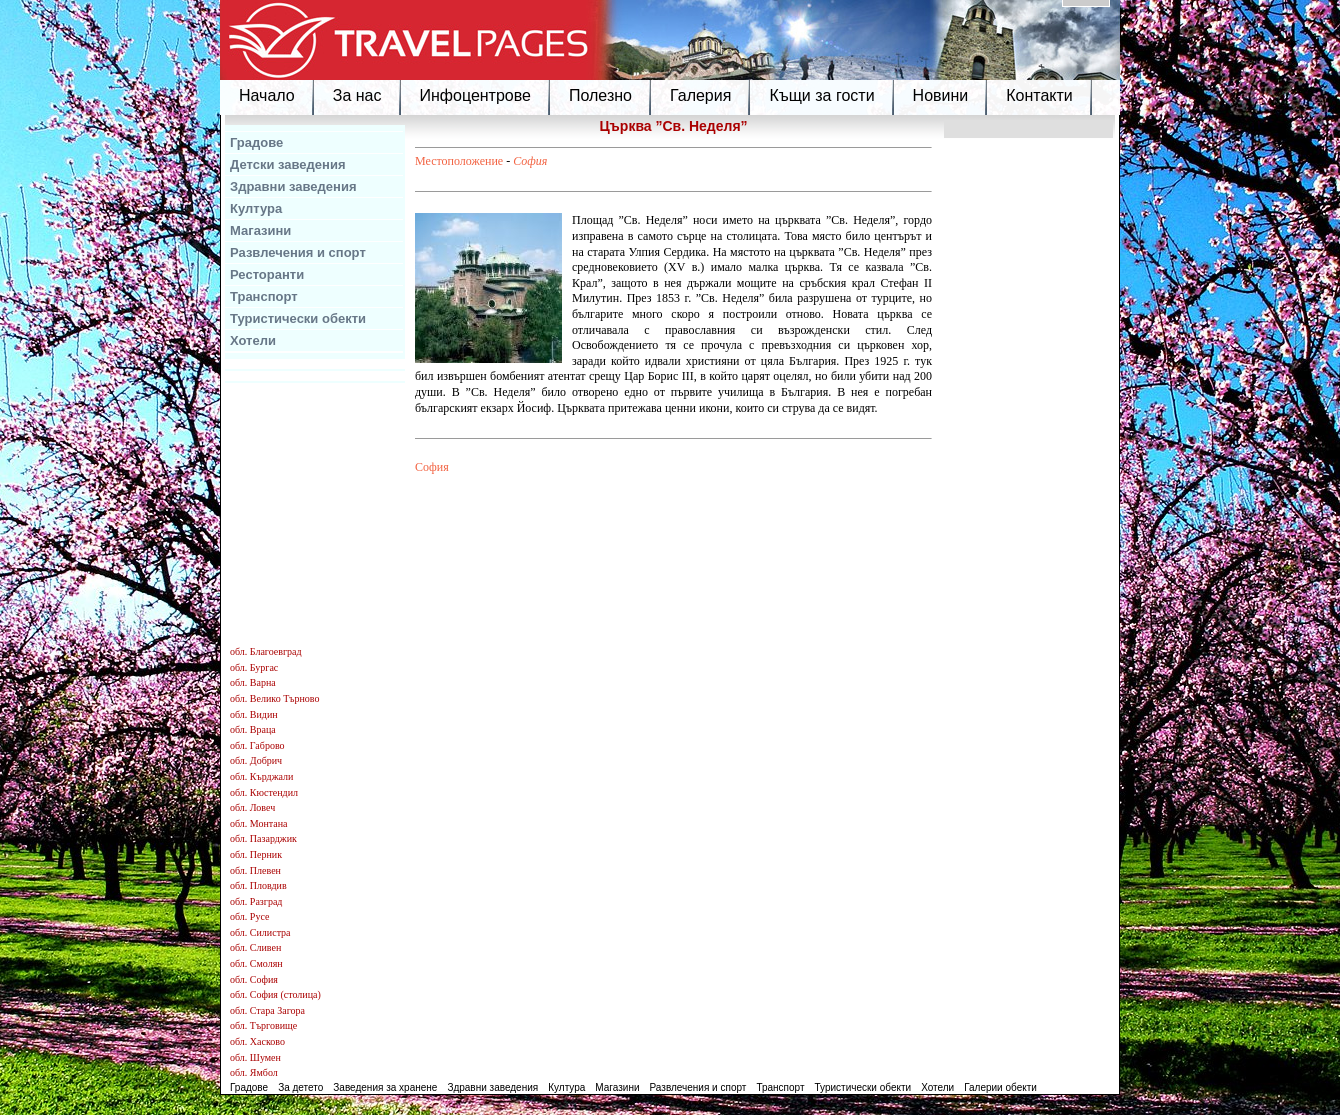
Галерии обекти (1000, 1087)
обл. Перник (256, 854)
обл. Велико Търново (274, 698)
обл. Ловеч (252, 807)
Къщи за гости (821, 95)
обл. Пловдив (258, 885)
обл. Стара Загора (267, 1010)
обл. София (254, 979)
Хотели (253, 340)
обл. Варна (253, 682)
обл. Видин (254, 714)
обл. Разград (256, 901)
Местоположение (459, 161)
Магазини (260, 230)
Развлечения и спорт (298, 252)
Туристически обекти (298, 318)
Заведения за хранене (385, 1087)
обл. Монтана (259, 823)
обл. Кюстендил (264, 792)
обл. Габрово (257, 745)
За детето (300, 1087)
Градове (256, 142)
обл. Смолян (256, 963)
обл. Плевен (255, 870)
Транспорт (264, 296)
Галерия (700, 95)
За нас (357, 95)
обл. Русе (249, 916)
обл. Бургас (254, 667)
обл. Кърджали (261, 776)
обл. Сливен (255, 947)
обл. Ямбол (254, 1072)
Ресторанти (267, 274)
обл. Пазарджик (263, 838)
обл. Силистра (260, 932)
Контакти (1039, 95)
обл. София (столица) (275, 994)
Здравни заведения (293, 186)
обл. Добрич (256, 760)
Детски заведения (288, 164)
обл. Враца (253, 729)
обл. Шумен (255, 1057)
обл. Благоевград (266, 651)
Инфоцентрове (475, 95)
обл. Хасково (257, 1041)
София (530, 161)
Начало (267, 95)
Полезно (600, 95)
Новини (941, 95)
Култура (256, 208)
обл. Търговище (263, 1025)
